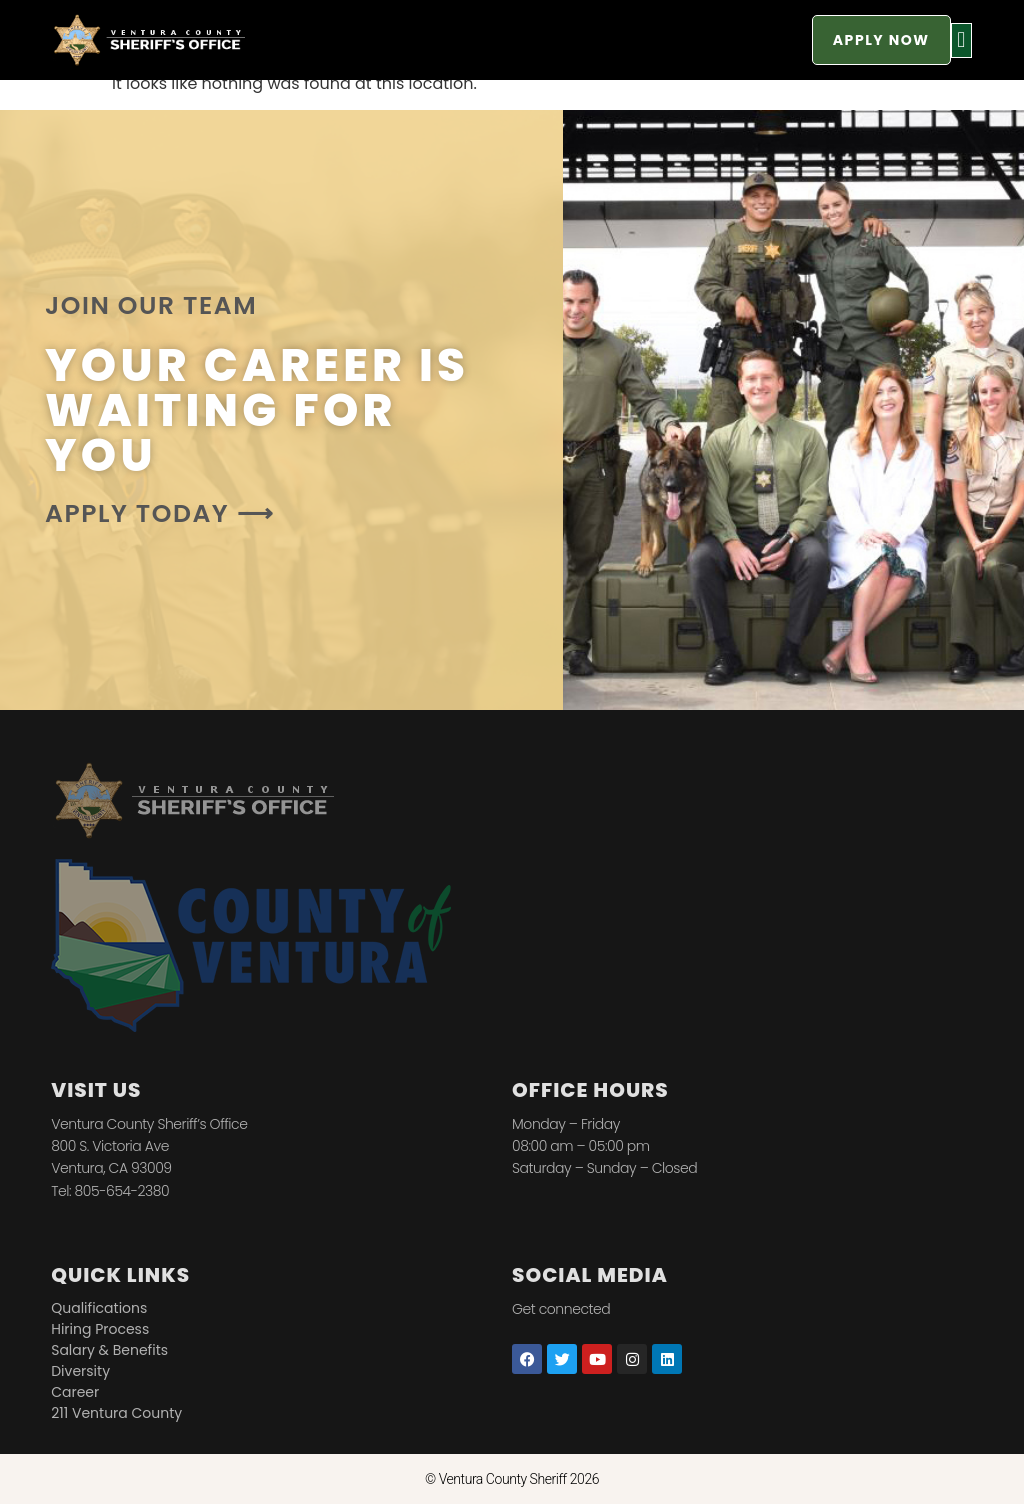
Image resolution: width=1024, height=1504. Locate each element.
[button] (961, 40)
